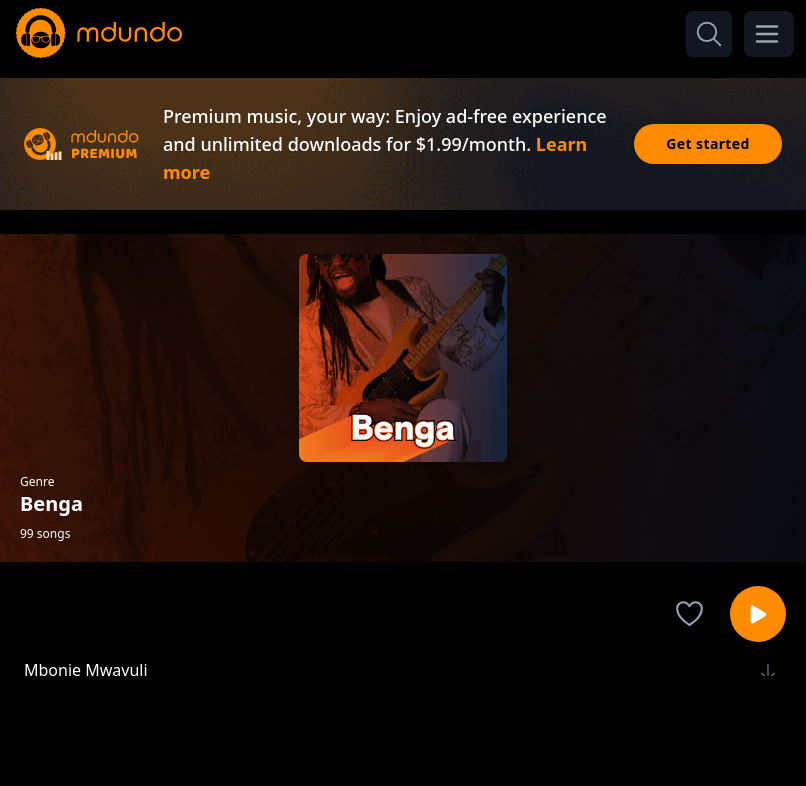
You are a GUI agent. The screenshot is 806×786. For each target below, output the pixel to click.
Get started (708, 143)
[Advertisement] (403, 729)
